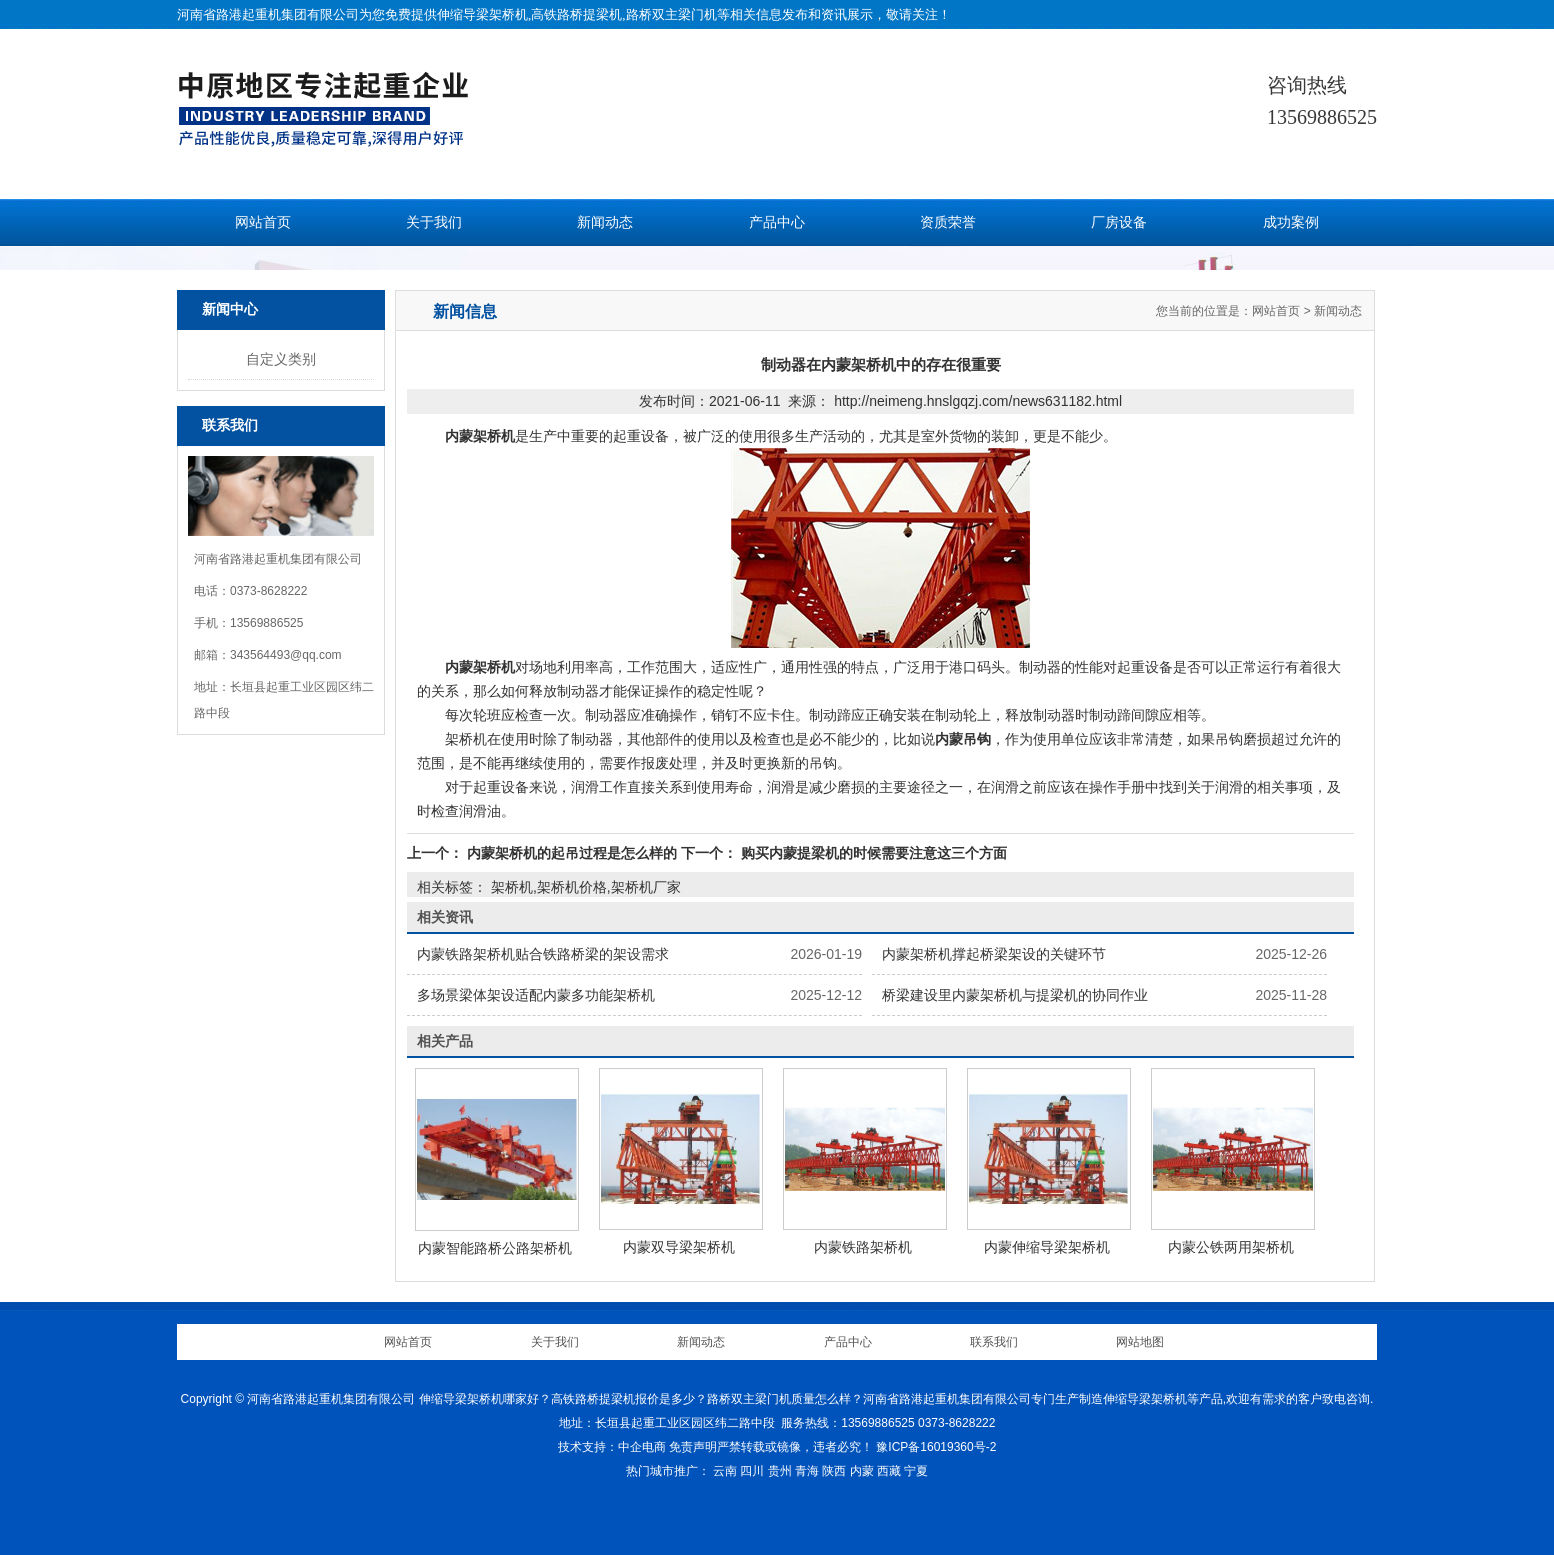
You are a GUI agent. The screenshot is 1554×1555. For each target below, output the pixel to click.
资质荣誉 (948, 222)
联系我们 (994, 1342)
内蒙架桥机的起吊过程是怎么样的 (572, 853)
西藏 (889, 1471)
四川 (752, 1471)
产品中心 (777, 222)
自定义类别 (281, 359)
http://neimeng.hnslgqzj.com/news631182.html (978, 401)
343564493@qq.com (286, 655)
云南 (725, 1471)
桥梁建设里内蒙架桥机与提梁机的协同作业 (1015, 995)
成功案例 (1291, 222)
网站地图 (1140, 1342)
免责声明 (693, 1447)
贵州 (780, 1471)
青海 (807, 1471)
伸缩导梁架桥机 (482, 14)
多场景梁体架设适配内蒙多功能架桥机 (536, 995)
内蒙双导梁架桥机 (679, 1247)
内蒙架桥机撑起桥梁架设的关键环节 (994, 954)
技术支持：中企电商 (612, 1447)
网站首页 (263, 222)
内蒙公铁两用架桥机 (1231, 1247)
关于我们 (434, 222)
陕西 (834, 1471)
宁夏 (916, 1471)
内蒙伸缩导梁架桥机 (1047, 1247)
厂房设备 (1119, 222)
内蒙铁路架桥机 (863, 1247)
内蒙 (862, 1471)
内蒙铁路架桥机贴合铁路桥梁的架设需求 (543, 954)
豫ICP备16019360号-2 (936, 1447)
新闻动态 (605, 222)
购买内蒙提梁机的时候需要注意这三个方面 (872, 853)
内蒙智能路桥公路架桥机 (495, 1248)
